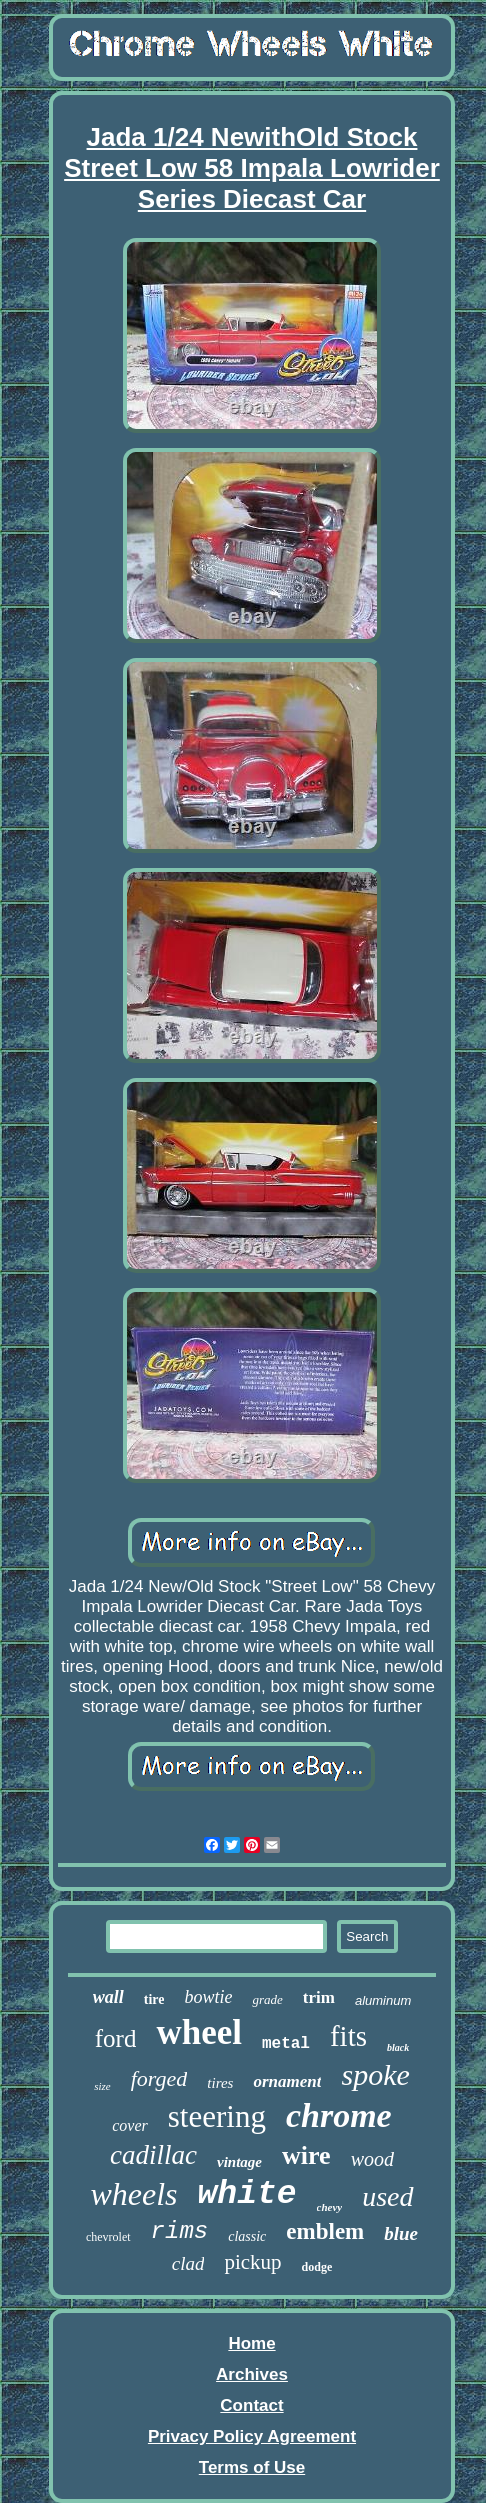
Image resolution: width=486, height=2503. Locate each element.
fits (348, 2036)
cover (130, 2125)
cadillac (153, 2155)
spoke (375, 2074)
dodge (317, 2267)
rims (180, 2231)
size (102, 2086)
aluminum (383, 2000)
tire (154, 1999)
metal (286, 2044)
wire (306, 2155)
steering (217, 2116)
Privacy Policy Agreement (252, 2436)
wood (372, 2159)
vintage (239, 2162)
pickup (252, 2262)
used (387, 2196)
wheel (199, 2032)
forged (159, 2078)
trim (319, 1997)
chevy (330, 2207)
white (247, 2194)
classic (247, 2236)
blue (401, 2233)
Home (251, 2343)
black (398, 2047)
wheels (133, 2194)
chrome (339, 2115)
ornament (287, 2081)
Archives (252, 2374)
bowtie (208, 1997)
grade (267, 1999)
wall (108, 1997)
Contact (251, 2405)
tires (220, 2083)
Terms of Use (252, 2467)
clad (188, 2263)
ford (116, 2038)
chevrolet (108, 2237)
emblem (325, 2231)
